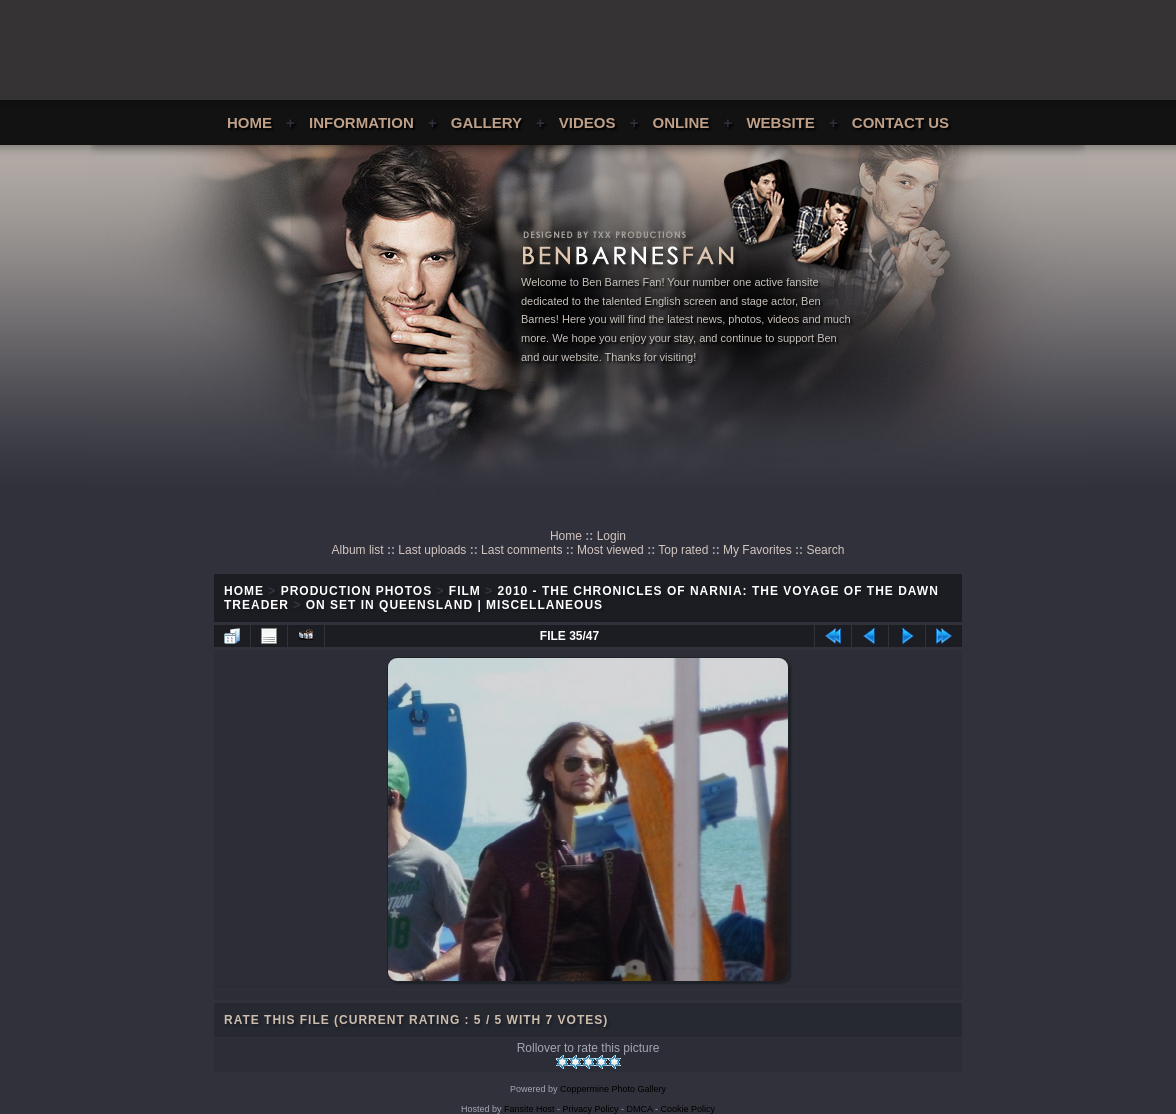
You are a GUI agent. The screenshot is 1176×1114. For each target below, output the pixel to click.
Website (780, 122)
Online (681, 122)
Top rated (683, 550)
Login (611, 536)
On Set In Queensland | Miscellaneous (454, 605)
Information (361, 122)
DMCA (640, 1109)
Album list (358, 550)
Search (825, 550)
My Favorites (757, 550)
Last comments (521, 550)
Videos (587, 122)
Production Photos (356, 591)
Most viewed (610, 550)
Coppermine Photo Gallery (613, 1089)
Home (249, 122)
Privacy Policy (591, 1109)
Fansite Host (529, 1109)
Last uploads (432, 550)
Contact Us (900, 122)
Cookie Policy (688, 1109)
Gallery (486, 122)
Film (465, 591)
